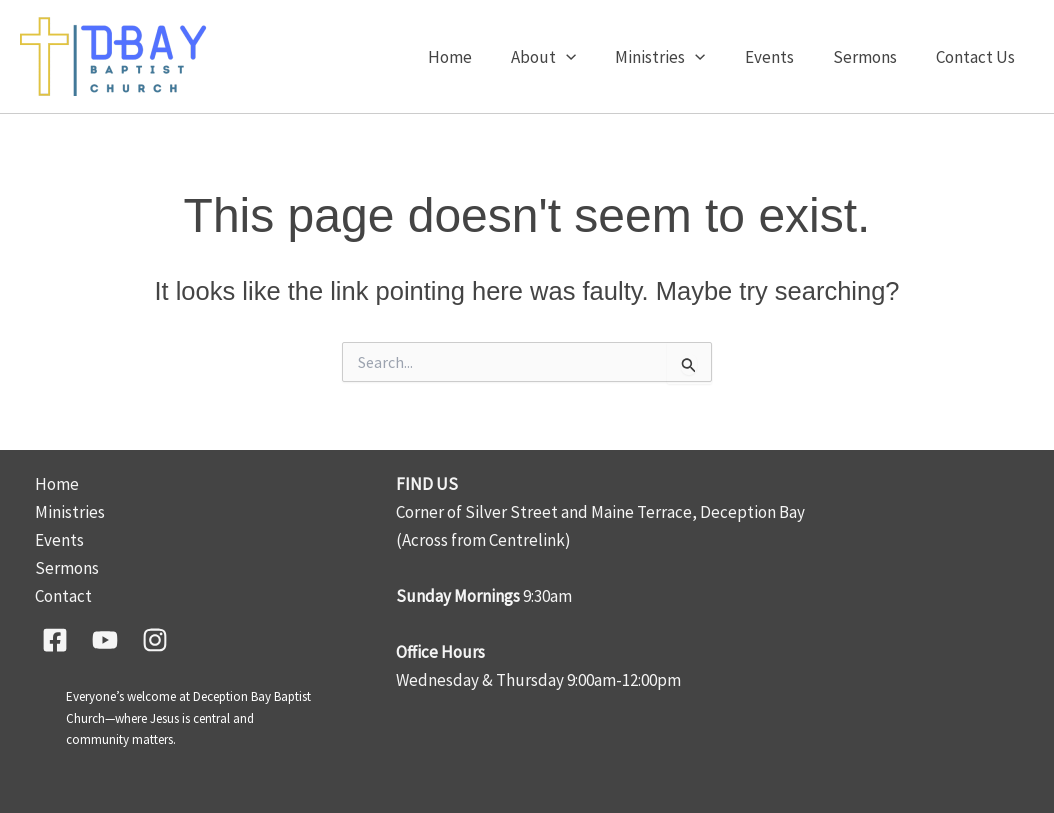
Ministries (678, 57)
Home (478, 57)
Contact (63, 596)
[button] (589, 57)
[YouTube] (105, 640)
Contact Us (977, 57)
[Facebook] (55, 640)
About (566, 57)
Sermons (872, 57)
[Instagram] (155, 640)
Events (781, 57)
